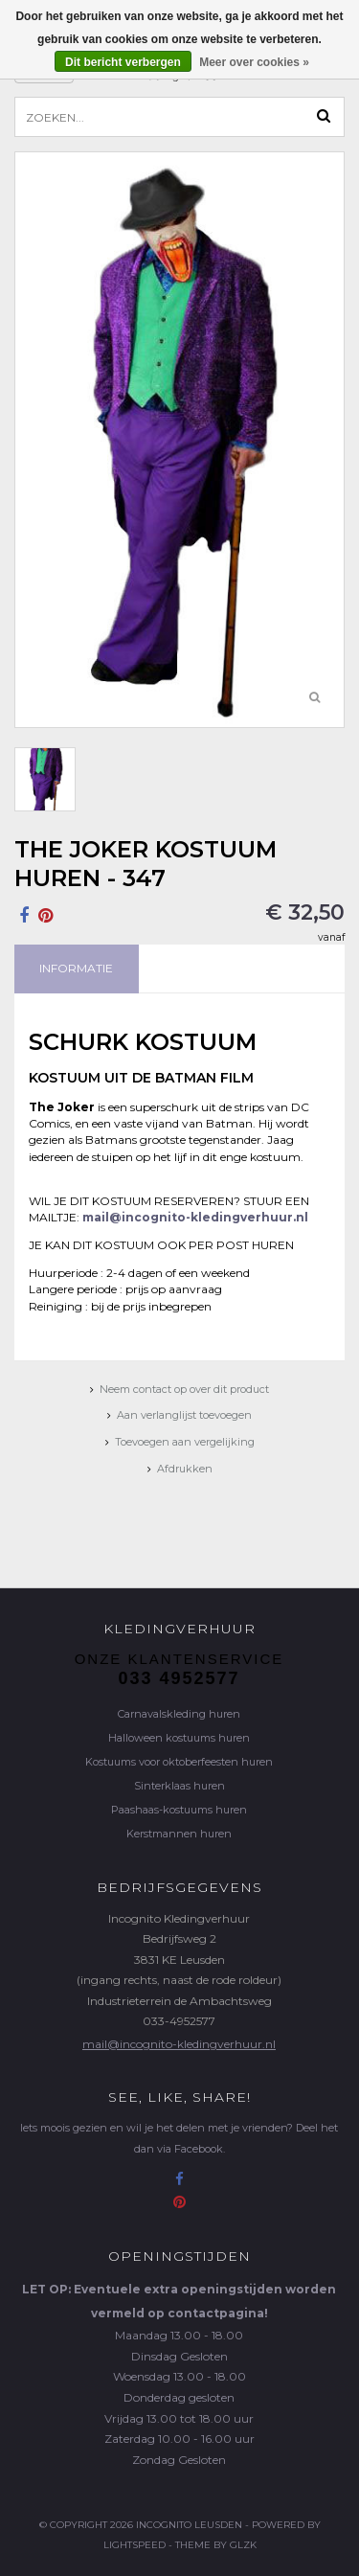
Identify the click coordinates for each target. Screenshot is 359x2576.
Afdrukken (185, 1468)
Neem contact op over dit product (184, 1389)
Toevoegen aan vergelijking (185, 1441)
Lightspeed (134, 2545)
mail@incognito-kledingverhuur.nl (179, 2044)
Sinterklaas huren (179, 1785)
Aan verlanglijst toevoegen (184, 1415)
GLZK (243, 2545)
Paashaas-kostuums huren (179, 1809)
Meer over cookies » (254, 62)
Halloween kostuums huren (179, 1737)
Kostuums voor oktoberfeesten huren (179, 1761)
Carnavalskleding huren (179, 1714)
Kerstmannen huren (179, 1833)
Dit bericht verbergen (123, 62)
